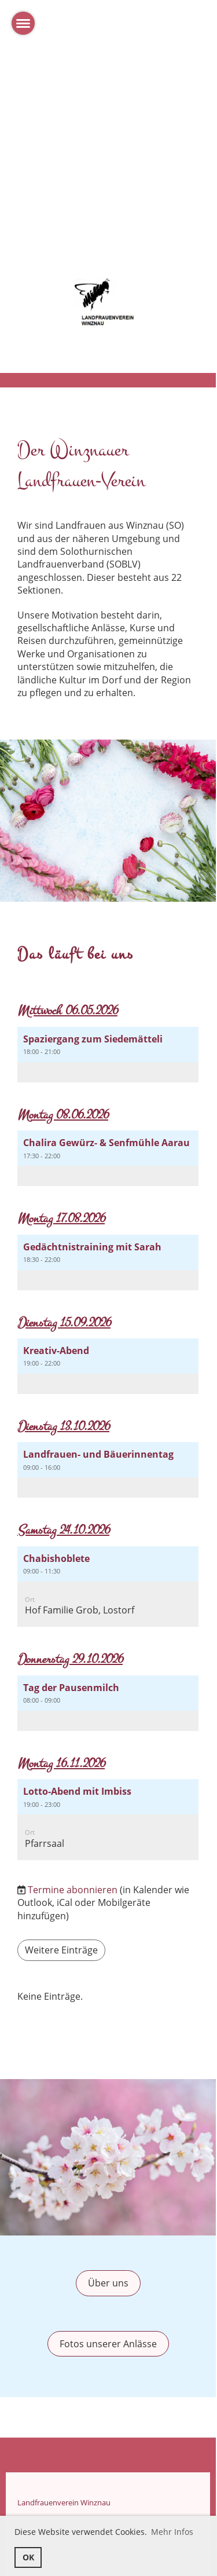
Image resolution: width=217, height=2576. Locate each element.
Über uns (108, 2283)
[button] (107, 1054)
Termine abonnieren (72, 1889)
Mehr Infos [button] (172, 2531)
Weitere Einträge (61, 1950)
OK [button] (28, 2557)
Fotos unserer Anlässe (108, 2343)
